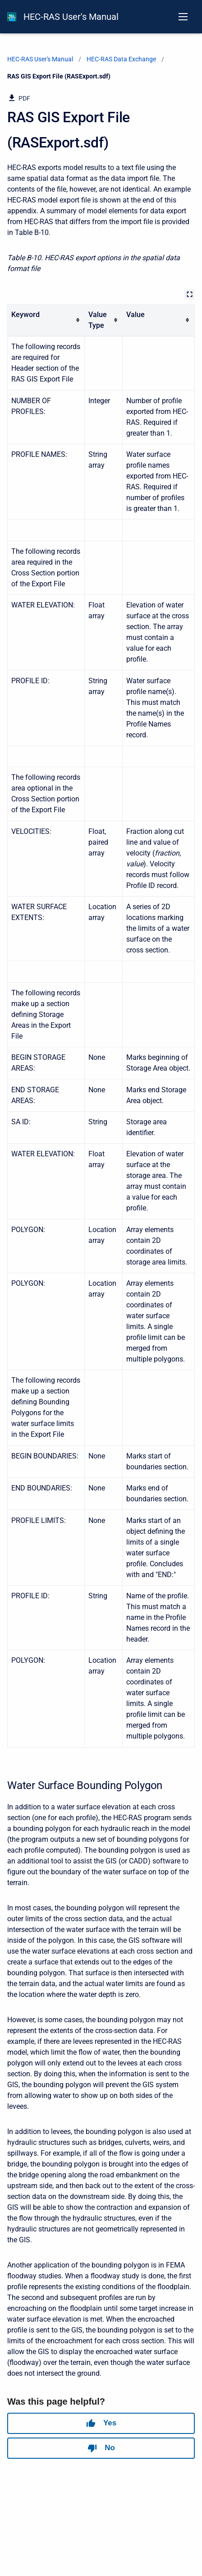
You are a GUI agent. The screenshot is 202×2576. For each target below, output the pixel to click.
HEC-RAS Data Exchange (121, 59)
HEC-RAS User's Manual (71, 16)
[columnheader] (46, 320)
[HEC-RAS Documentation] (11, 16)
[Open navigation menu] (183, 16)
